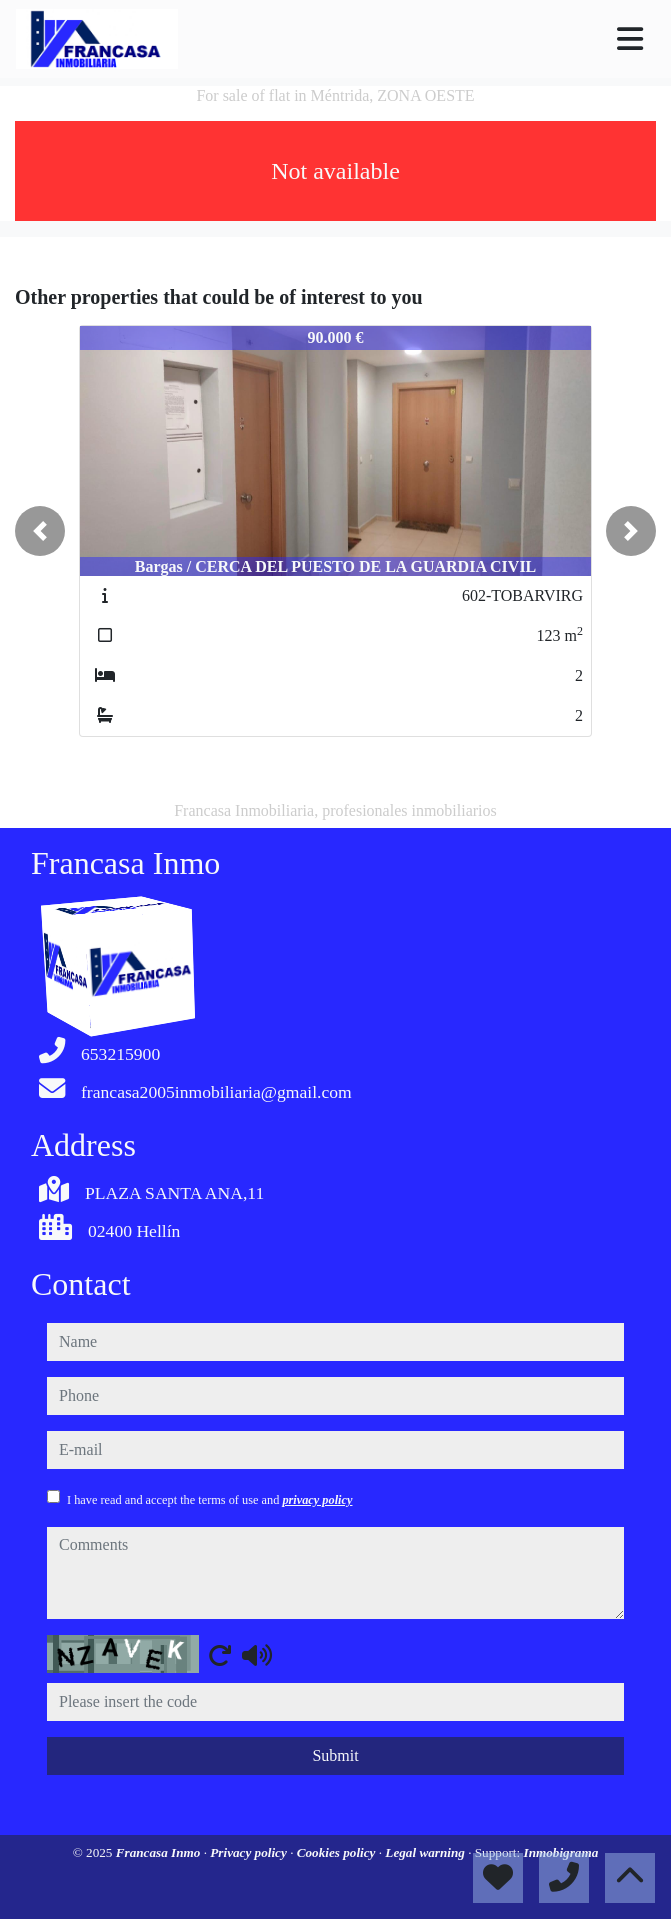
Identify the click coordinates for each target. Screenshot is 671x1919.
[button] (40, 531)
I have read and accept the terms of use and (209, 1500)
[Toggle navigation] (630, 39)
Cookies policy (338, 1852)
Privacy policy (250, 1852)
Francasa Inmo (160, 1852)
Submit (335, 1755)
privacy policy (317, 1500)
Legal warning (426, 1852)
